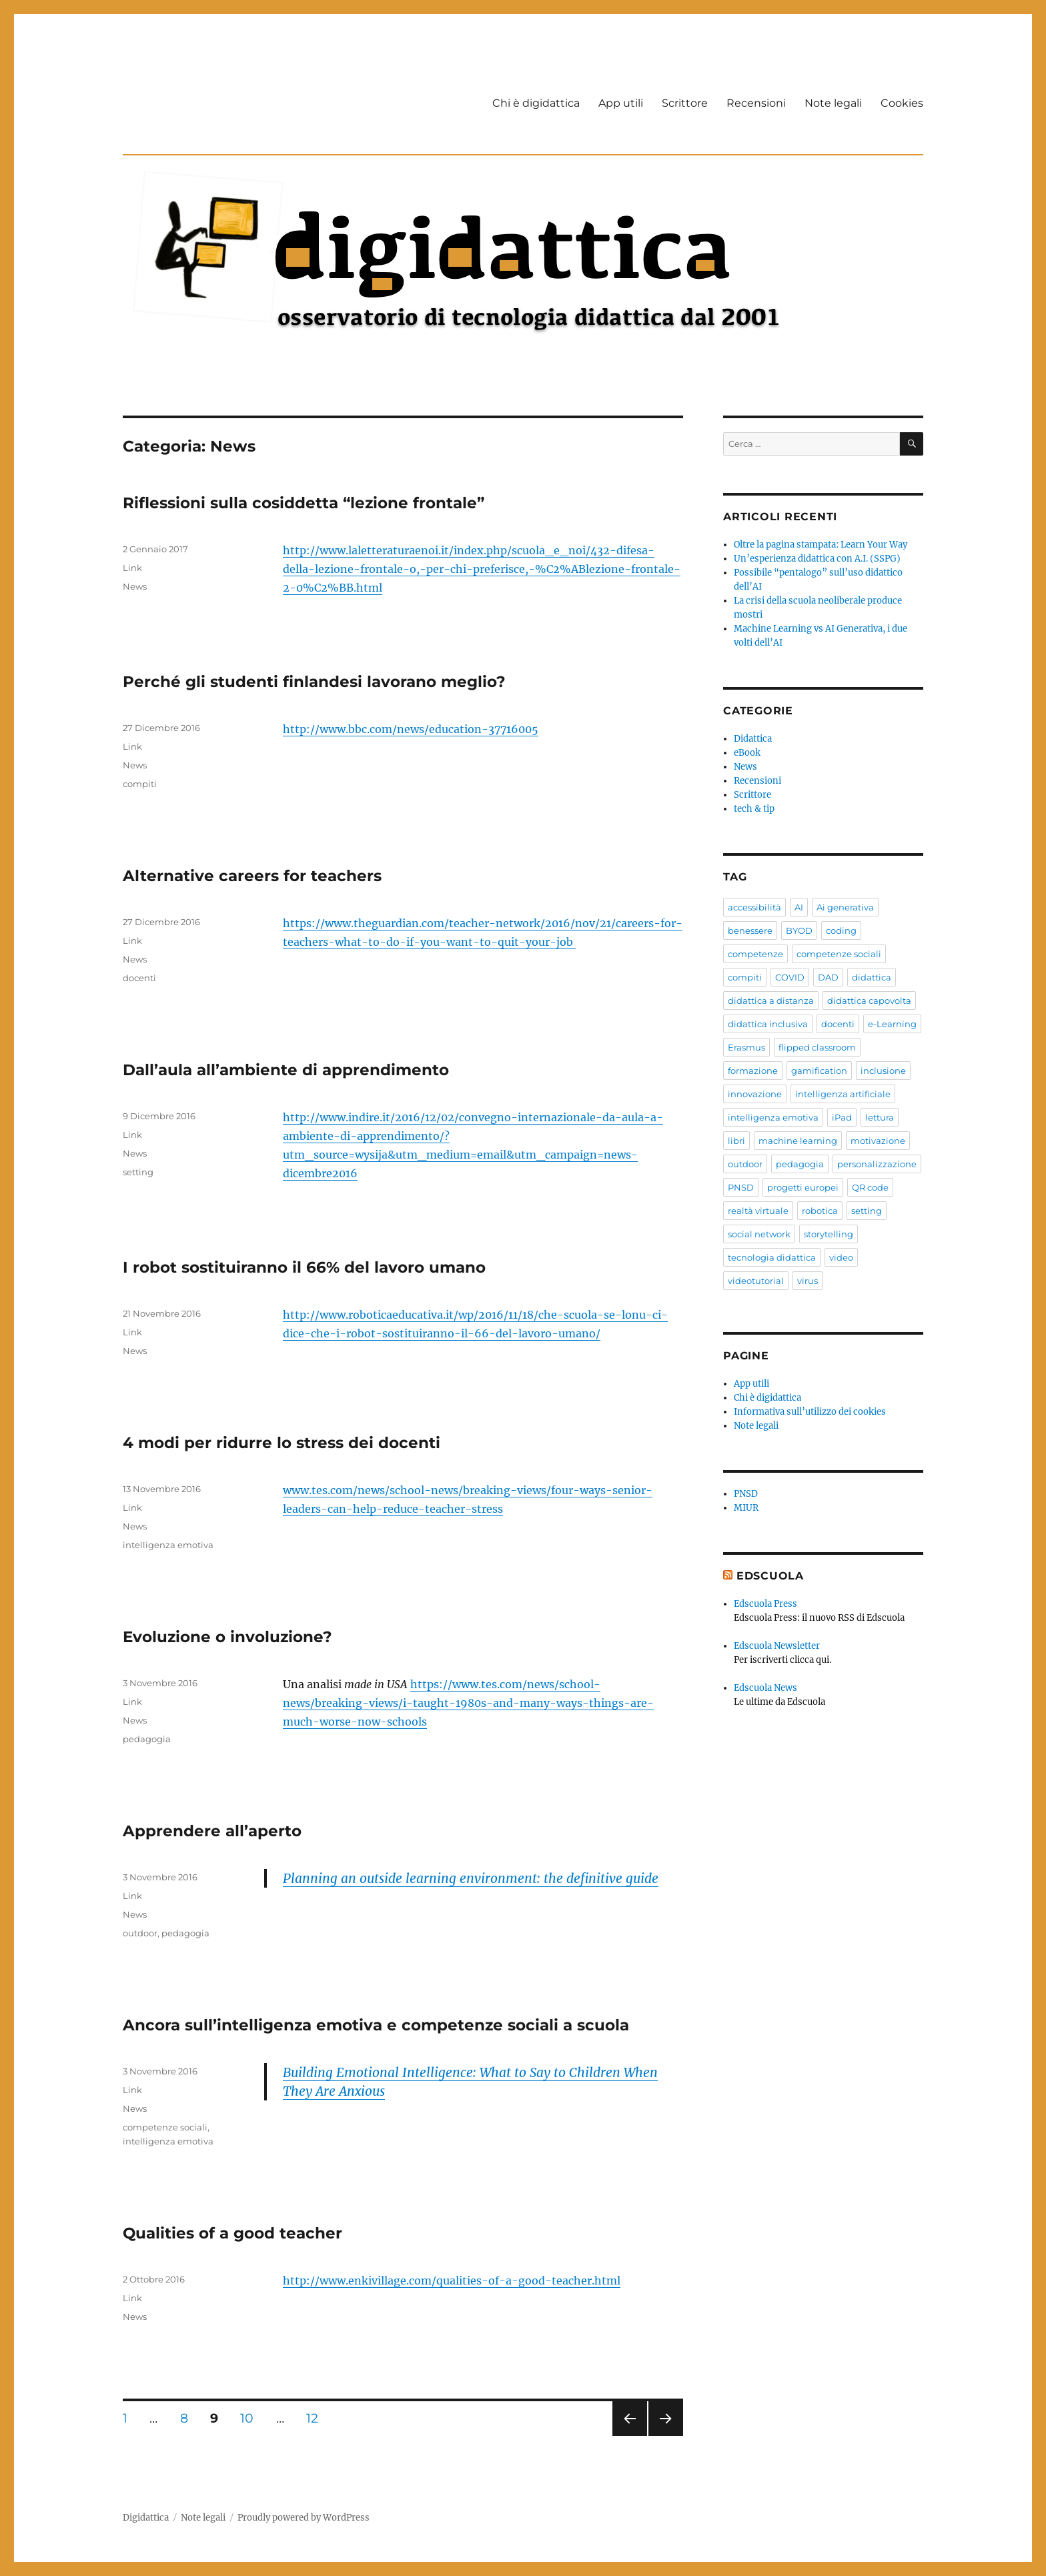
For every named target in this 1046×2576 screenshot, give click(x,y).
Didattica (753, 738)
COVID (790, 977)
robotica (820, 1210)
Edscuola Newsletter (777, 1646)
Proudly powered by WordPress (303, 2517)
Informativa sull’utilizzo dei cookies (810, 1411)
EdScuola (770, 1575)
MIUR (746, 1507)
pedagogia (147, 1739)
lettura (879, 1117)
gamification (819, 1070)
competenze (755, 953)
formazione (753, 1070)
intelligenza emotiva (168, 1544)
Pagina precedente (628, 2435)
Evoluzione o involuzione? (227, 1637)
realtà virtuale (758, 1210)
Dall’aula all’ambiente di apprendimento (286, 1070)
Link (132, 567)
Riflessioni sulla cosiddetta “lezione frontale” (303, 503)
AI (799, 907)
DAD (828, 977)
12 (317, 2418)
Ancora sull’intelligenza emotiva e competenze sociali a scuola (376, 2025)
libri (736, 1140)
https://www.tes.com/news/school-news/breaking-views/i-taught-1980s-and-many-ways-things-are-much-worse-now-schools (468, 1703)
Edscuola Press (765, 1603)
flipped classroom (817, 1047)
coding (841, 930)
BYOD (799, 930)
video (841, 1257)
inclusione (883, 1070)
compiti (140, 783)
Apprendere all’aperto (212, 1831)
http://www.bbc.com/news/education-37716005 (410, 729)
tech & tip (754, 808)
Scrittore (685, 103)
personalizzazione (877, 1164)
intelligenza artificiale (843, 1094)
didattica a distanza (771, 1000)
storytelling (828, 1234)
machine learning (797, 1140)
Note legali (833, 103)
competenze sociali (165, 2127)
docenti (139, 978)
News (135, 586)
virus (807, 1280)
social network (759, 1234)
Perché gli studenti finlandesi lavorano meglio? (314, 681)
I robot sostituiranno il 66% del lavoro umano (304, 1267)
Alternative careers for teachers (252, 875)
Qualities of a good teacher (232, 2233)
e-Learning (892, 1024)
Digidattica (146, 2517)
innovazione (755, 1094)
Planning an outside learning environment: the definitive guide (470, 1878)
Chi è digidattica (536, 103)
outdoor (140, 1933)
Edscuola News (765, 1688)
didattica (871, 977)
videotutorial (756, 1280)
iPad (842, 1117)
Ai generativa (845, 907)
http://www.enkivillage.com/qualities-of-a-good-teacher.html (451, 2280)
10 (251, 2418)
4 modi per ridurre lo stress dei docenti (281, 1442)
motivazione (878, 1140)
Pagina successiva (665, 2435)
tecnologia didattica (772, 1257)
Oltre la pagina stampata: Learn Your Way (820, 544)
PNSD (741, 1187)
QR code (870, 1187)
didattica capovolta (869, 1000)
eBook (747, 752)
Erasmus (746, 1047)
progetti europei (803, 1187)
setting (138, 1172)
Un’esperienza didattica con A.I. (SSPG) (817, 558)
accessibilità (754, 907)
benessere (750, 930)
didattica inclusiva (768, 1024)
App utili (620, 103)
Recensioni (756, 103)
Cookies (902, 103)
